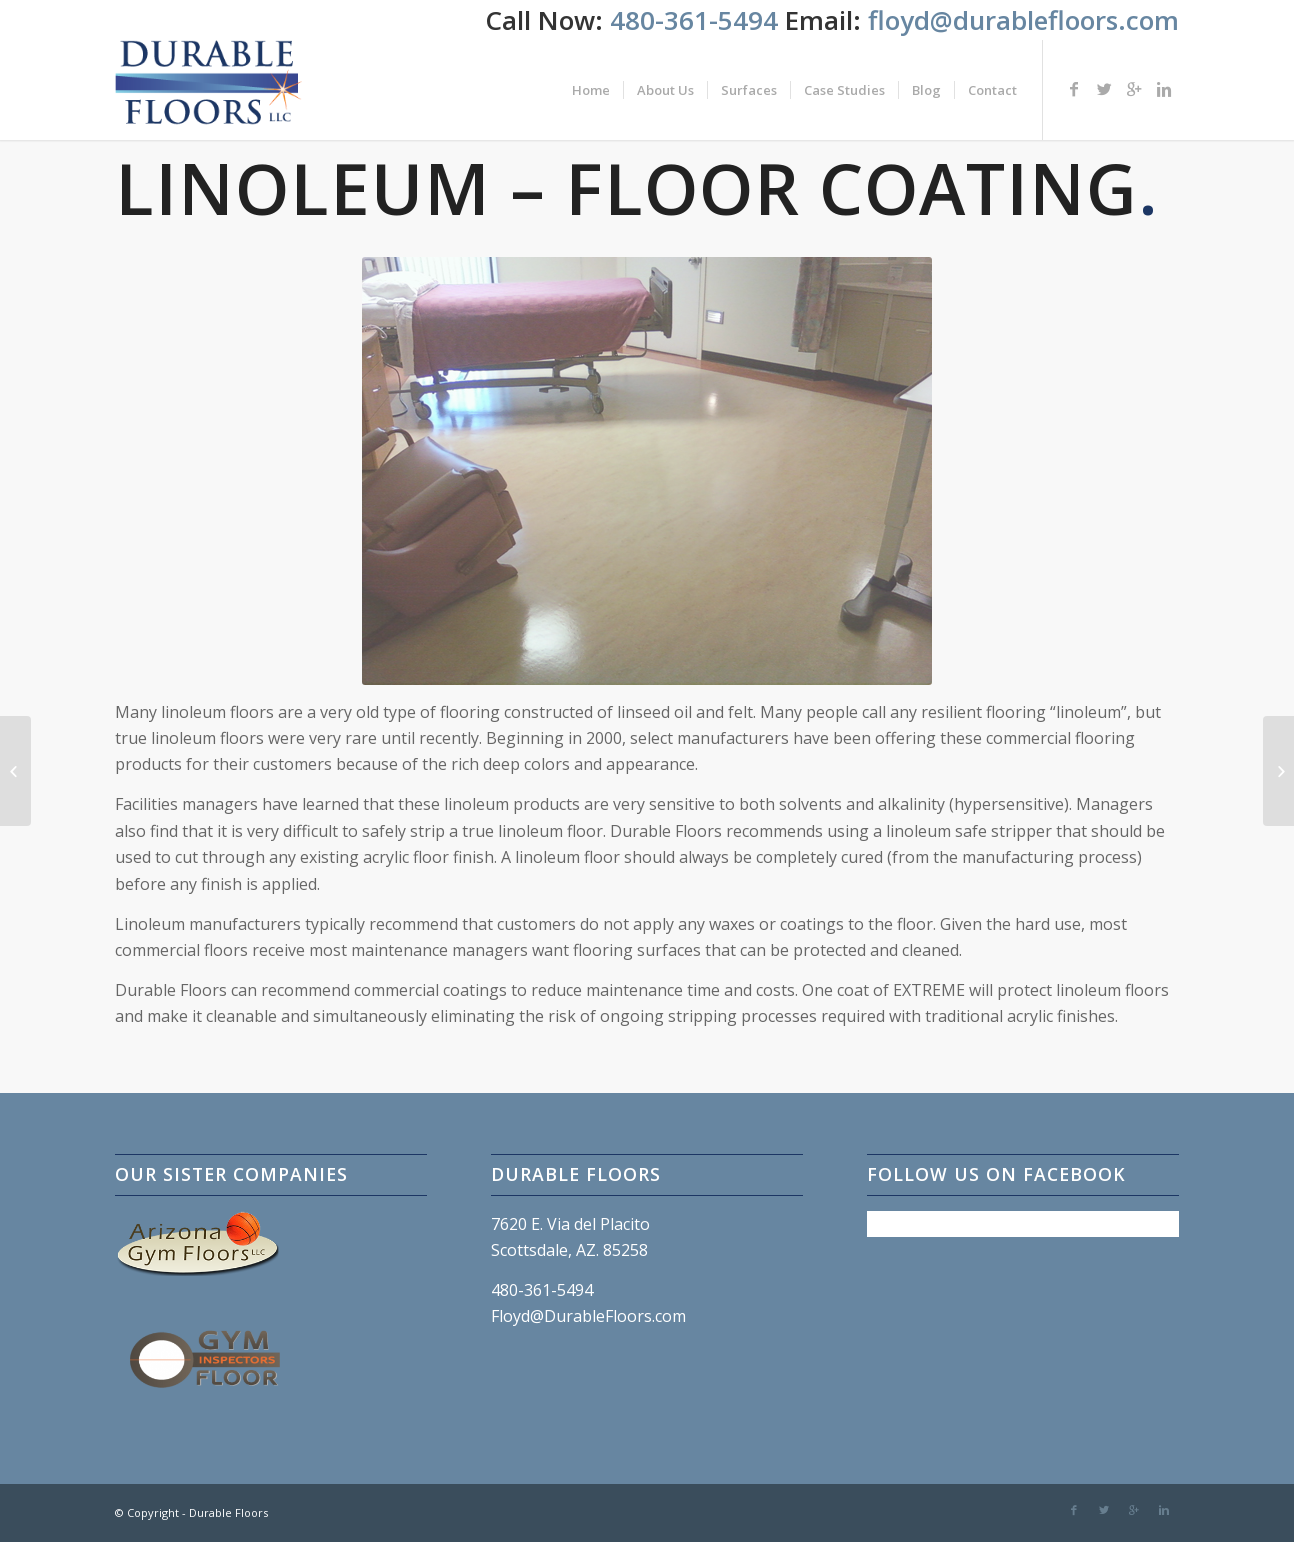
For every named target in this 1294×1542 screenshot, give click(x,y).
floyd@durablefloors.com (1023, 20)
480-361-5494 (697, 20)
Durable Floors (228, 1512)
